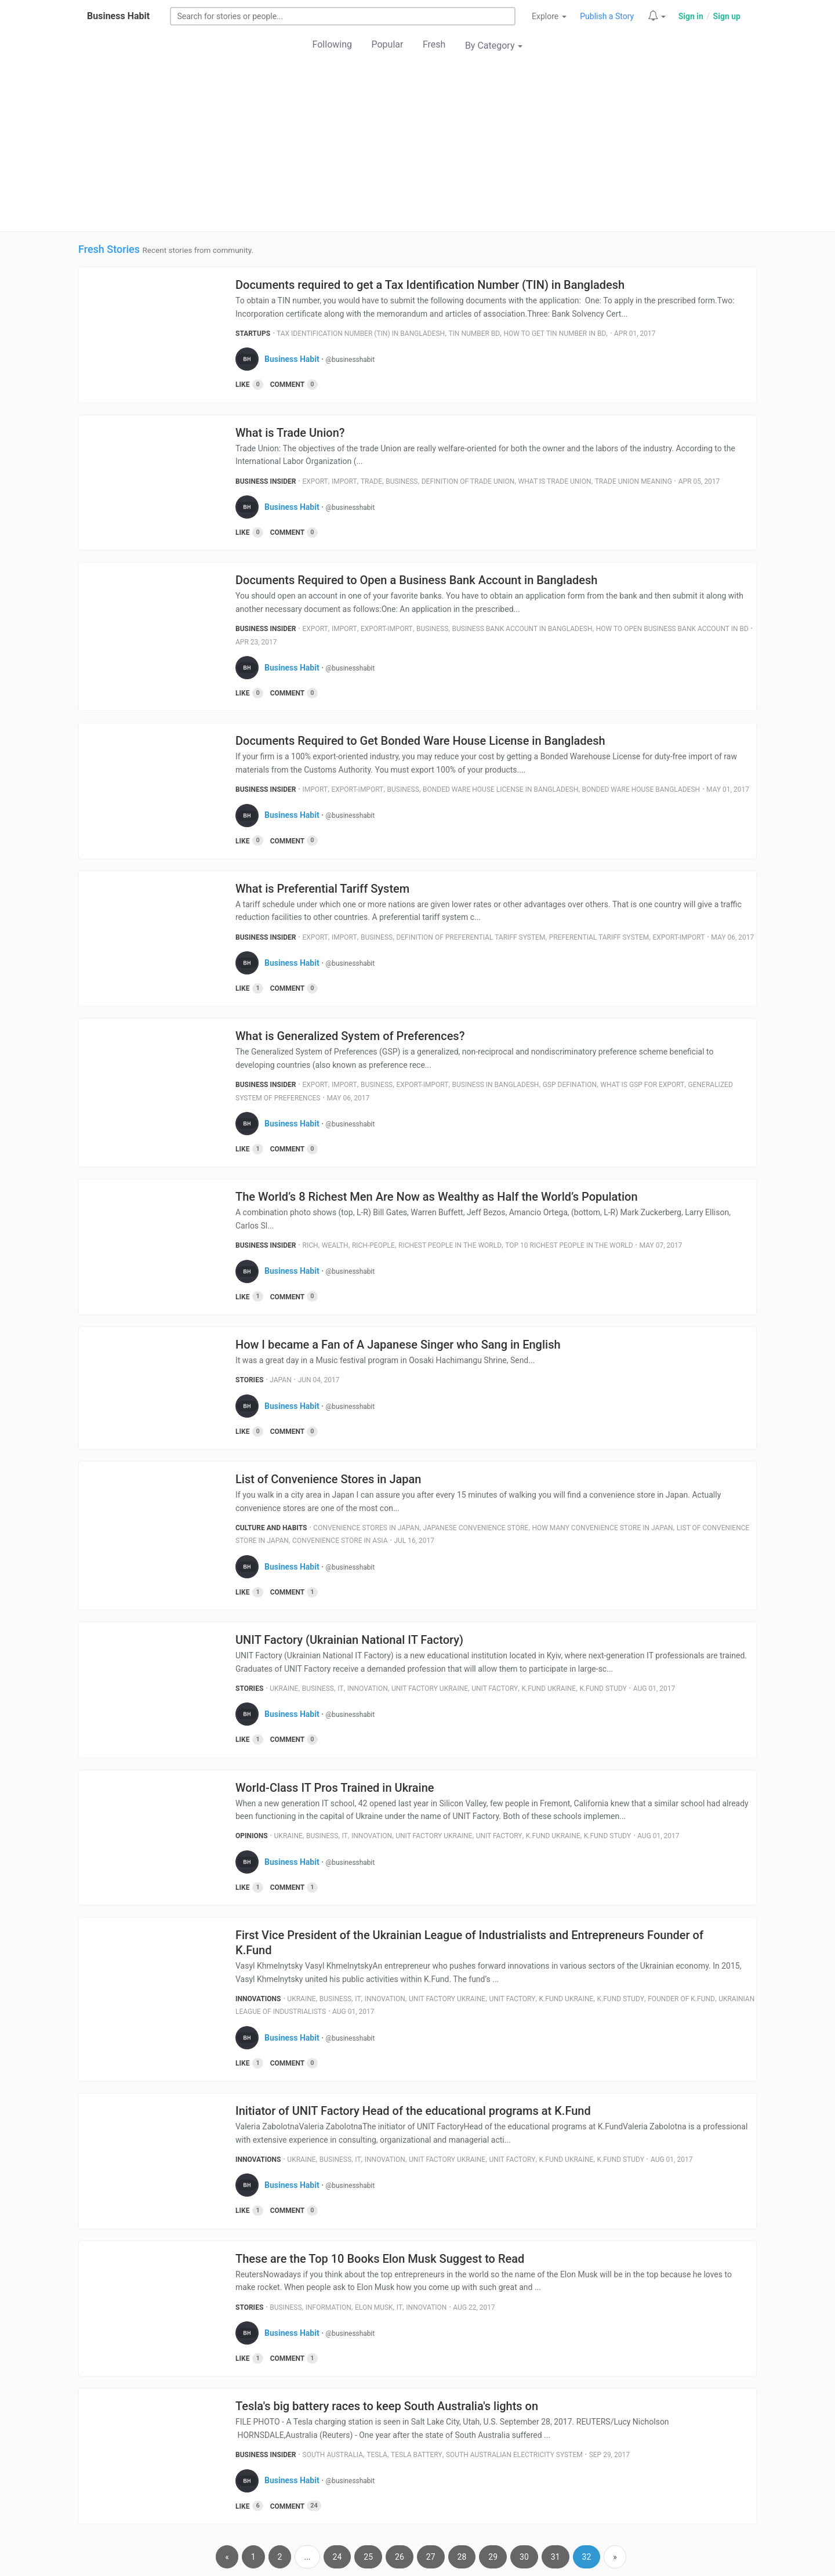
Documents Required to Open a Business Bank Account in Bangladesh (416, 580)
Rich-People (373, 1245)
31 (555, 2556)
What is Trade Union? (290, 433)
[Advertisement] (417, 144)
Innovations (258, 1999)
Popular (388, 44)
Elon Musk (374, 2307)
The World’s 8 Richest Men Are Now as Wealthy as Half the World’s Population (436, 1197)
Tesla (376, 2455)
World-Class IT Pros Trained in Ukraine (334, 1788)
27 (430, 2556)
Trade (371, 481)
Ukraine (284, 1688)
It (340, 1688)
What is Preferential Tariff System (322, 889)
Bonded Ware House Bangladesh (641, 789)
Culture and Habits (271, 1528)
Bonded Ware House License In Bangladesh (500, 789)
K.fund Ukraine (548, 1688)
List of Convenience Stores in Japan (328, 1479)
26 (399, 2556)
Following (332, 44)
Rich (310, 1245)
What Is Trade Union (554, 481)
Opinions (251, 1836)
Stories (249, 1380)
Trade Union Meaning (633, 481)
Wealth (335, 1245)
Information (328, 2307)
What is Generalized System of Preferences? (349, 1036)
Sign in (690, 16)
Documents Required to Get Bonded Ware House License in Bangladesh (420, 741)
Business (402, 481)
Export (315, 481)
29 (493, 2556)
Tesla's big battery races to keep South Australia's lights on (386, 2406)
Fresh (434, 44)
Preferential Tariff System (599, 937)
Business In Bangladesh (495, 1085)
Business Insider (265, 481)
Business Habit (118, 15)
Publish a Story (607, 16)
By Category (494, 45)
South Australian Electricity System (514, 2455)
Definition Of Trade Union (468, 481)
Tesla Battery (416, 2455)
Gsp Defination (570, 1085)
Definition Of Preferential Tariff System (470, 937)
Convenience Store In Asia (339, 1541)
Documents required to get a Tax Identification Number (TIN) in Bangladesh (430, 285)
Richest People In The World (450, 1245)
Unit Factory (494, 1688)
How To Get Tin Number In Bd (554, 333)
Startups (252, 333)
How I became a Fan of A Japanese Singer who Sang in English (398, 1345)
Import (344, 481)
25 (368, 2556)
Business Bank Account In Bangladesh (522, 629)
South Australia (333, 2455)
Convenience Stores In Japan (366, 1528)
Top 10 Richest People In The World (569, 1245)
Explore (549, 16)
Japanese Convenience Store (475, 1528)
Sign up (726, 16)
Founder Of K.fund (681, 1999)
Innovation (367, 1688)
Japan (280, 1380)
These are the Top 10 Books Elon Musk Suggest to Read (379, 2259)
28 (462, 2556)
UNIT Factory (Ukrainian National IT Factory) (349, 1640)
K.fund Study (602, 1688)
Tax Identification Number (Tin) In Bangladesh (361, 333)
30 (524, 2556)
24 (337, 2556)
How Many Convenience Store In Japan (602, 1528)
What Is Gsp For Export (642, 1085)
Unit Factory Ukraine (429, 1688)
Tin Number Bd (474, 333)
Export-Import (387, 629)
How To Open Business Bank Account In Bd (672, 629)
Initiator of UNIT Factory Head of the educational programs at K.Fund (413, 2111)
